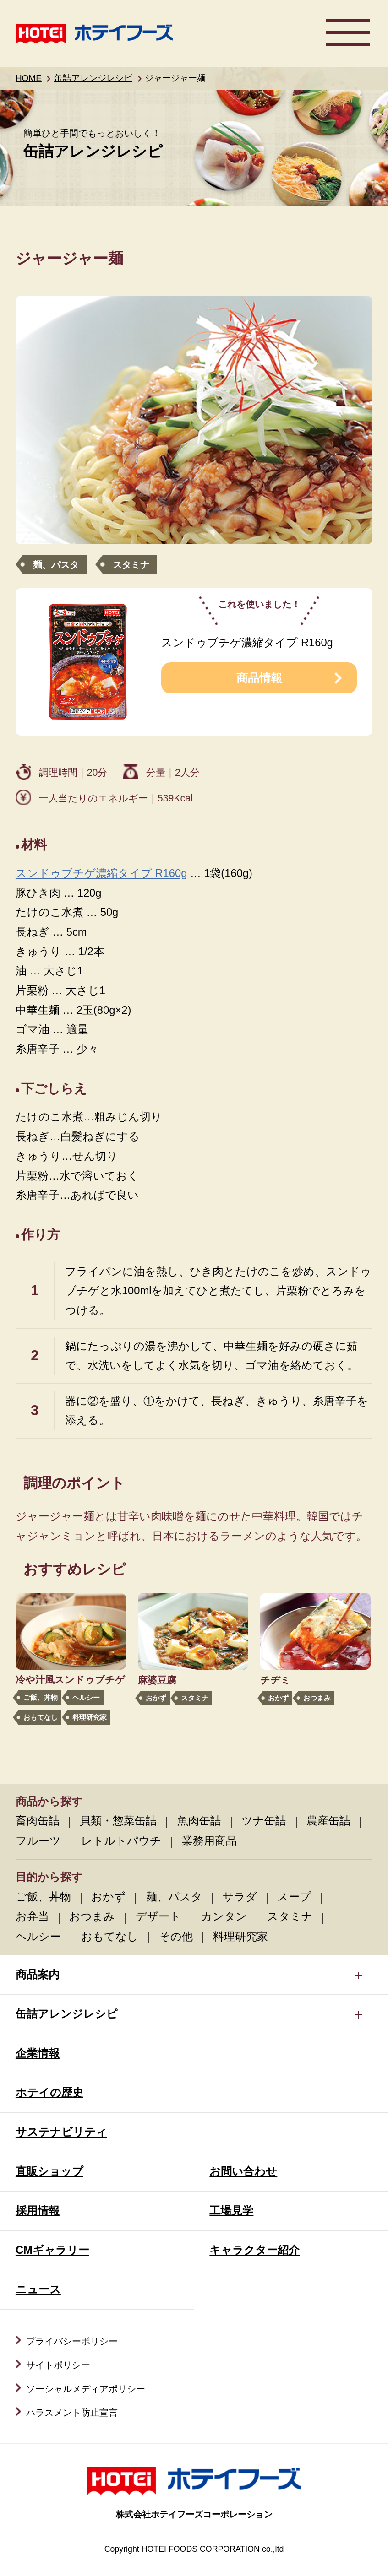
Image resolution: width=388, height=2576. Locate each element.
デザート (158, 1916)
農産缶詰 (328, 1821)
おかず (156, 1698)
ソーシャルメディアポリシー (85, 2389)
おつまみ (317, 1698)
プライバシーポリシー (72, 2341)
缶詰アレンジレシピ (93, 78)
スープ (294, 1897)
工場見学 (231, 2211)
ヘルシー (86, 1697)
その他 (176, 1937)
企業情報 (38, 2053)
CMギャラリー (52, 2250)
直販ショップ (49, 2171)
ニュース (38, 2289)
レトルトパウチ (121, 1841)
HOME (29, 78)
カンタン (224, 1916)
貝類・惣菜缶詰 (118, 1821)
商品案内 (38, 1975)
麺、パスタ (56, 565)
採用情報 (38, 2211)
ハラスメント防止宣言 (72, 2413)
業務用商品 (209, 1841)
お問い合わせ (243, 2171)
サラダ (240, 1897)
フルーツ (38, 1841)
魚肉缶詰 (199, 1821)
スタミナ (131, 565)
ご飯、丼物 (40, 1697)
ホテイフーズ (94, 33)
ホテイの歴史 (49, 2093)
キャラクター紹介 (254, 2250)
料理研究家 (89, 1717)
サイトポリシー (58, 2365)
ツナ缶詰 (263, 1821)
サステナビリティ (61, 2132)
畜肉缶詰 (38, 1821)
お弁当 (32, 1916)
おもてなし (40, 1717)
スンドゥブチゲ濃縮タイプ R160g (101, 873)
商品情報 (259, 677)
